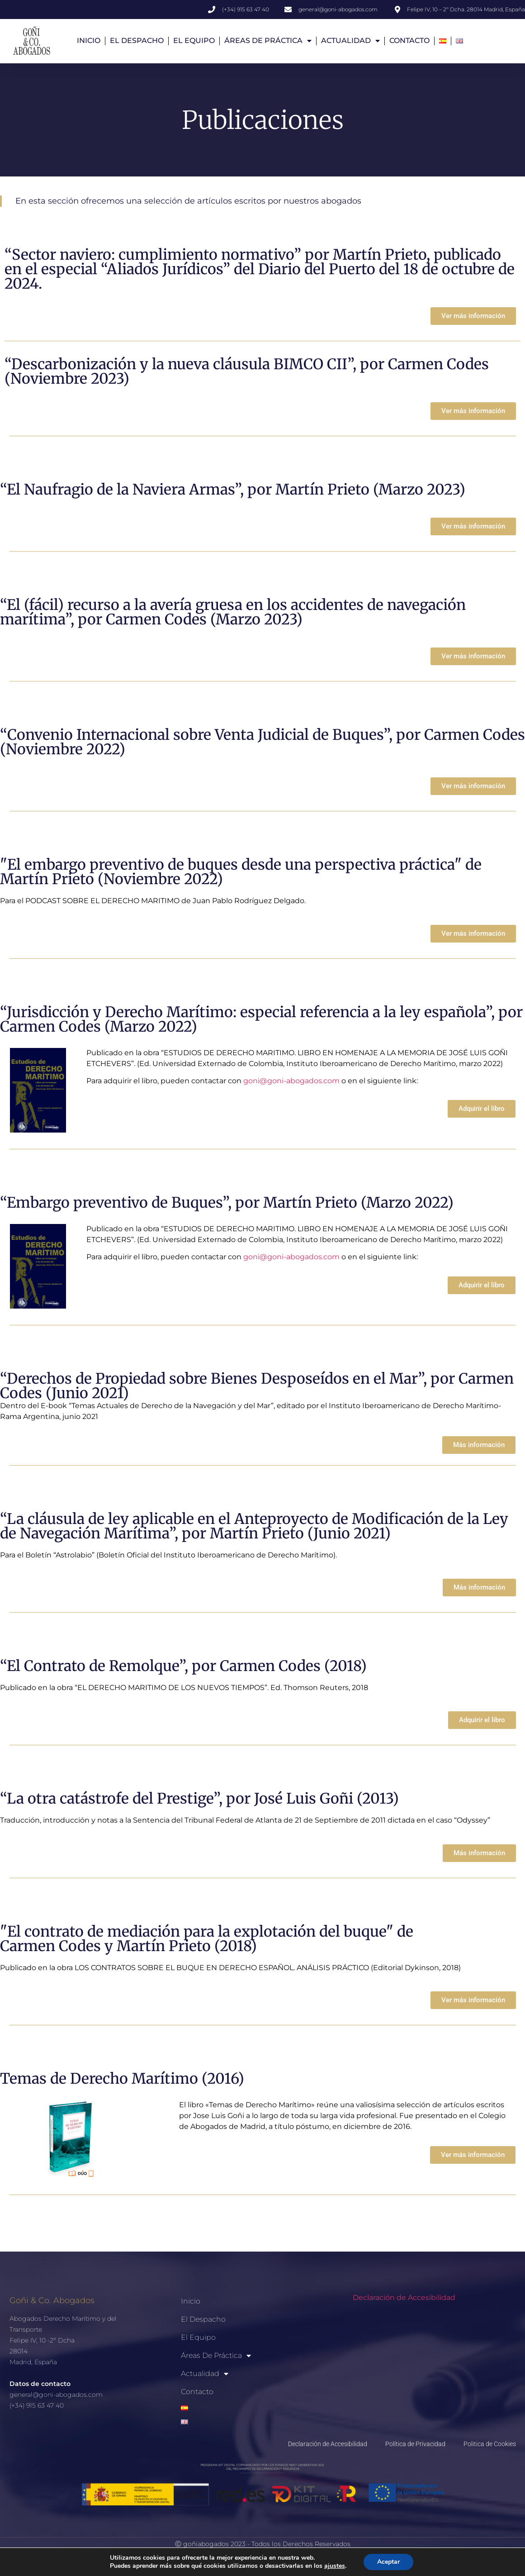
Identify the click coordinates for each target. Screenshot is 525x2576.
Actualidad (350, 41)
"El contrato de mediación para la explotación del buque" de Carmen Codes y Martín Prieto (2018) (206, 1939)
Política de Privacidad (415, 2443)
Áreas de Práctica (268, 41)
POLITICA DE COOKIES (331, 2559)
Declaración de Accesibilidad (404, 2297)
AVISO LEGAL (178, 2559)
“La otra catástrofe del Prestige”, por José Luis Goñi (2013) (199, 1799)
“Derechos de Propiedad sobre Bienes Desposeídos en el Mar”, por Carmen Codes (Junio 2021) (257, 1386)
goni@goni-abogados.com (290, 1080)
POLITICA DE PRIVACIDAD (248, 2559)
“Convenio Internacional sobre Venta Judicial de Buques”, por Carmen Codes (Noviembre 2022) (262, 742)
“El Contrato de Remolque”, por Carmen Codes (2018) (183, 1666)
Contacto (409, 40)
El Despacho (137, 40)
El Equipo (194, 40)
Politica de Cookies (490, 2443)
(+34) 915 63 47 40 (36, 2405)
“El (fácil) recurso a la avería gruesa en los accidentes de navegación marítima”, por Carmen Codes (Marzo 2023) (233, 612)
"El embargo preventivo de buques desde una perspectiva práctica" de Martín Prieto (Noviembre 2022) (241, 872)
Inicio (88, 40)
